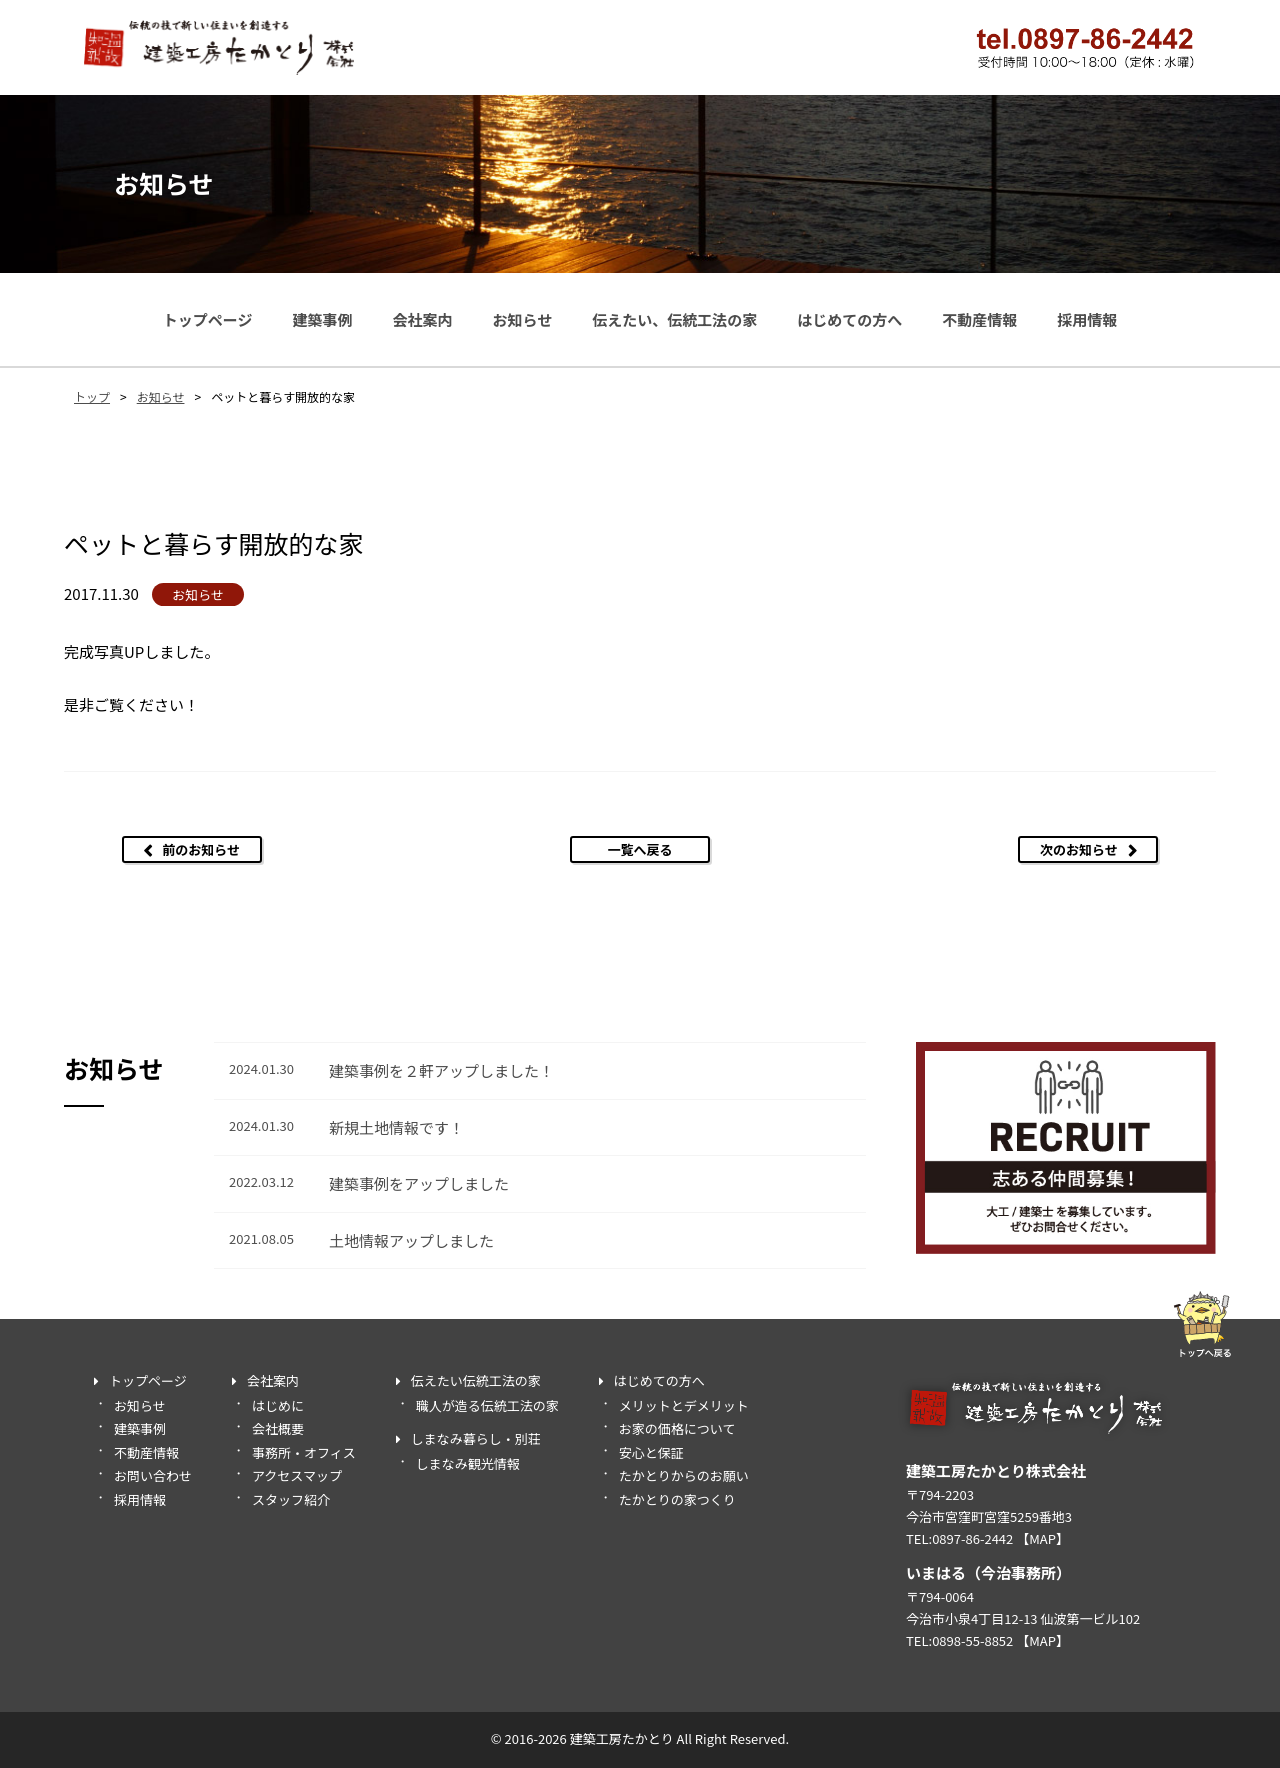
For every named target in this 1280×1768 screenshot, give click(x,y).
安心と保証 (651, 1452)
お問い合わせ (153, 1475)
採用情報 (1087, 319)
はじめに (278, 1405)
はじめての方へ (849, 319)
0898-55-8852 (972, 1640)
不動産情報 (979, 319)
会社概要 (278, 1428)
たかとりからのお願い (684, 1475)
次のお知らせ (1079, 849)
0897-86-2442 (972, 1538)
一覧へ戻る (639, 849)
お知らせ (522, 319)
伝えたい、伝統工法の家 (674, 319)
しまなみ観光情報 (468, 1463)
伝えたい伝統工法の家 (476, 1380)
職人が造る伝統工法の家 (487, 1405)
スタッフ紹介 (291, 1499)
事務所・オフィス (304, 1452)
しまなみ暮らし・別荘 (476, 1438)
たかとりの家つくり (677, 1499)
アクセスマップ (297, 1475)
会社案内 (422, 319)
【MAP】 (1042, 1538)
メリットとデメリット (684, 1405)
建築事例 (322, 319)
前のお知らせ (201, 849)
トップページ (208, 319)
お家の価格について (677, 1428)
